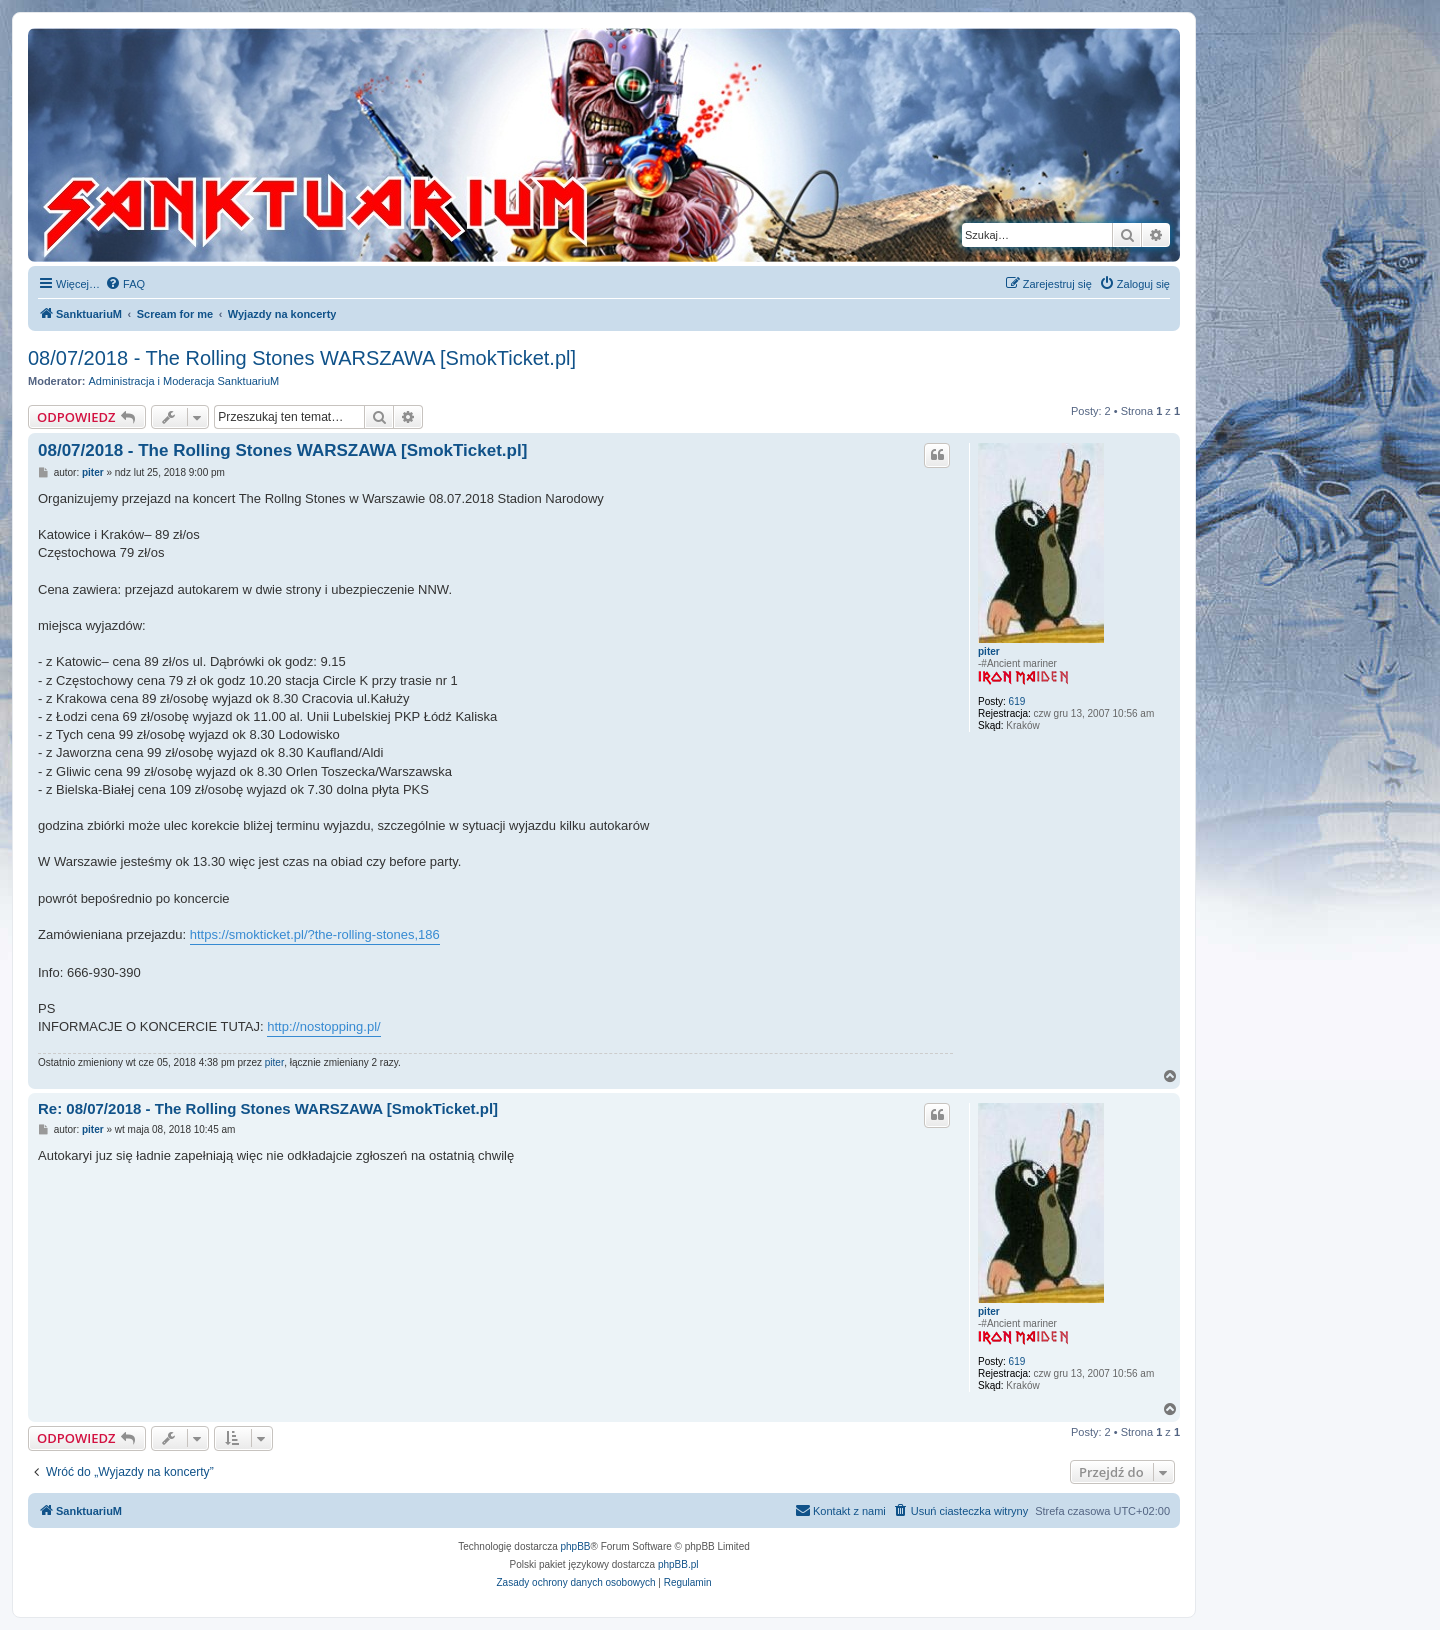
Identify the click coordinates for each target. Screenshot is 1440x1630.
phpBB (576, 1546)
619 (1017, 701)
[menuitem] (125, 284)
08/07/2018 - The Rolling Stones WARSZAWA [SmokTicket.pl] (302, 358)
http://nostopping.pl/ (323, 1026)
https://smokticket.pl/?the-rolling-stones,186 (315, 934)
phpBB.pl (678, 1564)
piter (989, 651)
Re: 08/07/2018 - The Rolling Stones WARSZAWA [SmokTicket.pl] (268, 1108)
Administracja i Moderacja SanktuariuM (184, 381)
